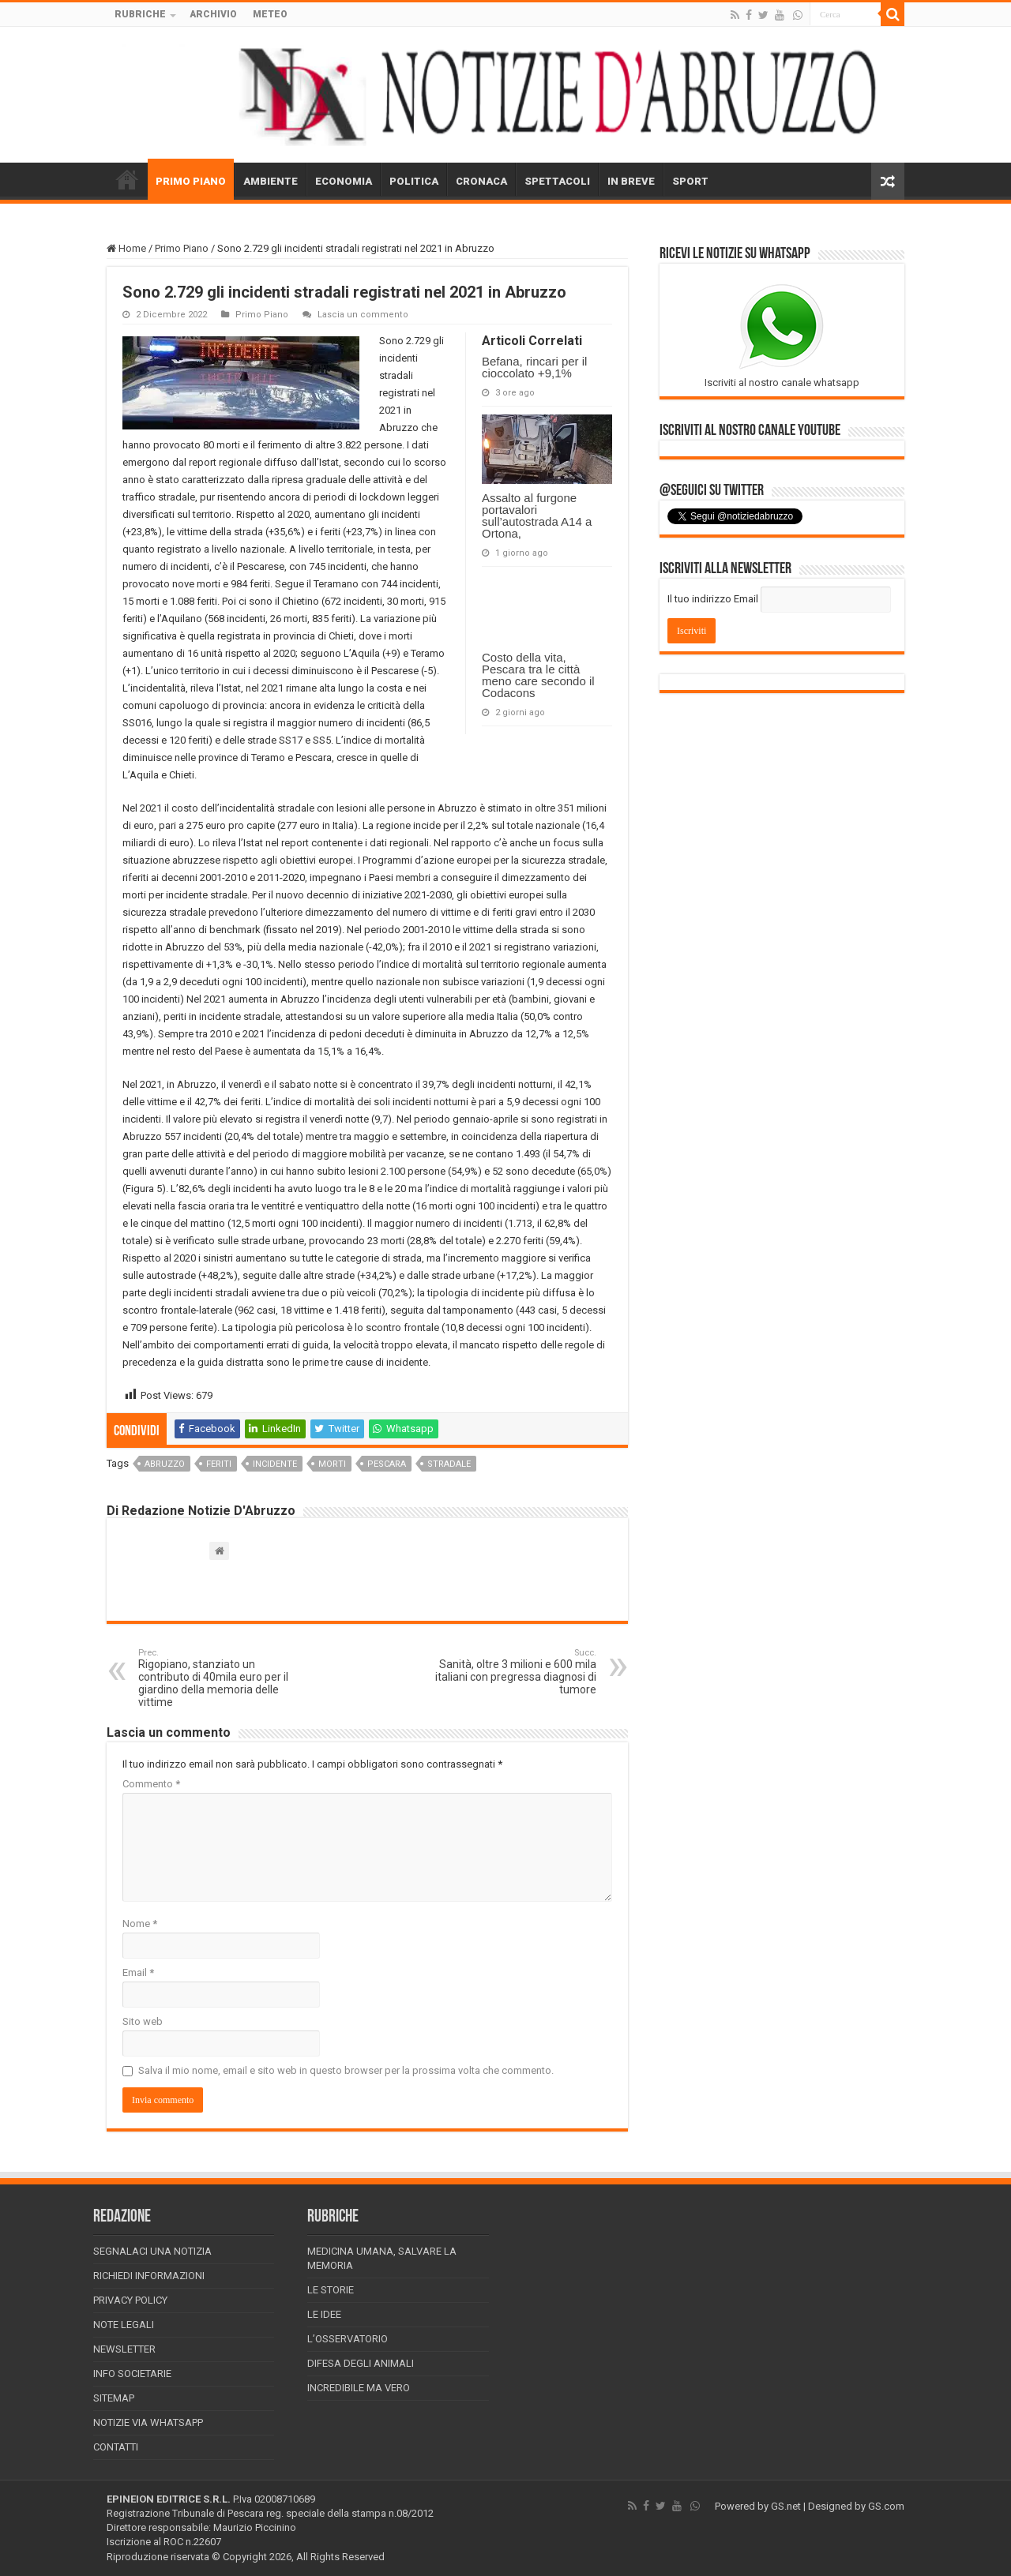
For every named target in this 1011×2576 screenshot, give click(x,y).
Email (138, 1972)
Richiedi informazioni (149, 2276)
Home (126, 248)
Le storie (330, 2290)
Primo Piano (182, 248)
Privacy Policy (130, 2300)
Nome (139, 1923)
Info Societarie (132, 2373)
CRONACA (481, 181)
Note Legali (123, 2324)
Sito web (142, 2021)
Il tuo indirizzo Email (712, 599)
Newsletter (124, 2349)
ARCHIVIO (213, 14)
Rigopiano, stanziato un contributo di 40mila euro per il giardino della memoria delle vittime (219, 1678)
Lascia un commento (363, 314)
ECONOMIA (343, 181)
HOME (127, 179)
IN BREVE (631, 181)
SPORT (690, 181)
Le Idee (324, 2314)
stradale (449, 1464)
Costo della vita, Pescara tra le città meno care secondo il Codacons (538, 675)
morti (332, 1464)
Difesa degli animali (360, 2363)
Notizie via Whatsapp (148, 2422)
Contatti (115, 2447)
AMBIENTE (270, 181)
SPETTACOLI (557, 181)
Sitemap (113, 2398)
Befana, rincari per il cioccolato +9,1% (534, 367)
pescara (386, 1464)
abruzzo (165, 1464)
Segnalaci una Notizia (152, 2251)
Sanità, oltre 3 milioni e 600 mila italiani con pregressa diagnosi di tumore (515, 1672)
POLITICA (413, 181)
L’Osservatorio (347, 2339)
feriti (218, 1464)
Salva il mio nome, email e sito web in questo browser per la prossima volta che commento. (346, 2070)
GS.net (786, 2506)
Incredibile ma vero (358, 2388)
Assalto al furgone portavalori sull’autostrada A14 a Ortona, (537, 515)
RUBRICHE (140, 14)
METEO (270, 14)
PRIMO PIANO (191, 181)
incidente (275, 1464)
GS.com (886, 2506)
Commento (151, 1784)
